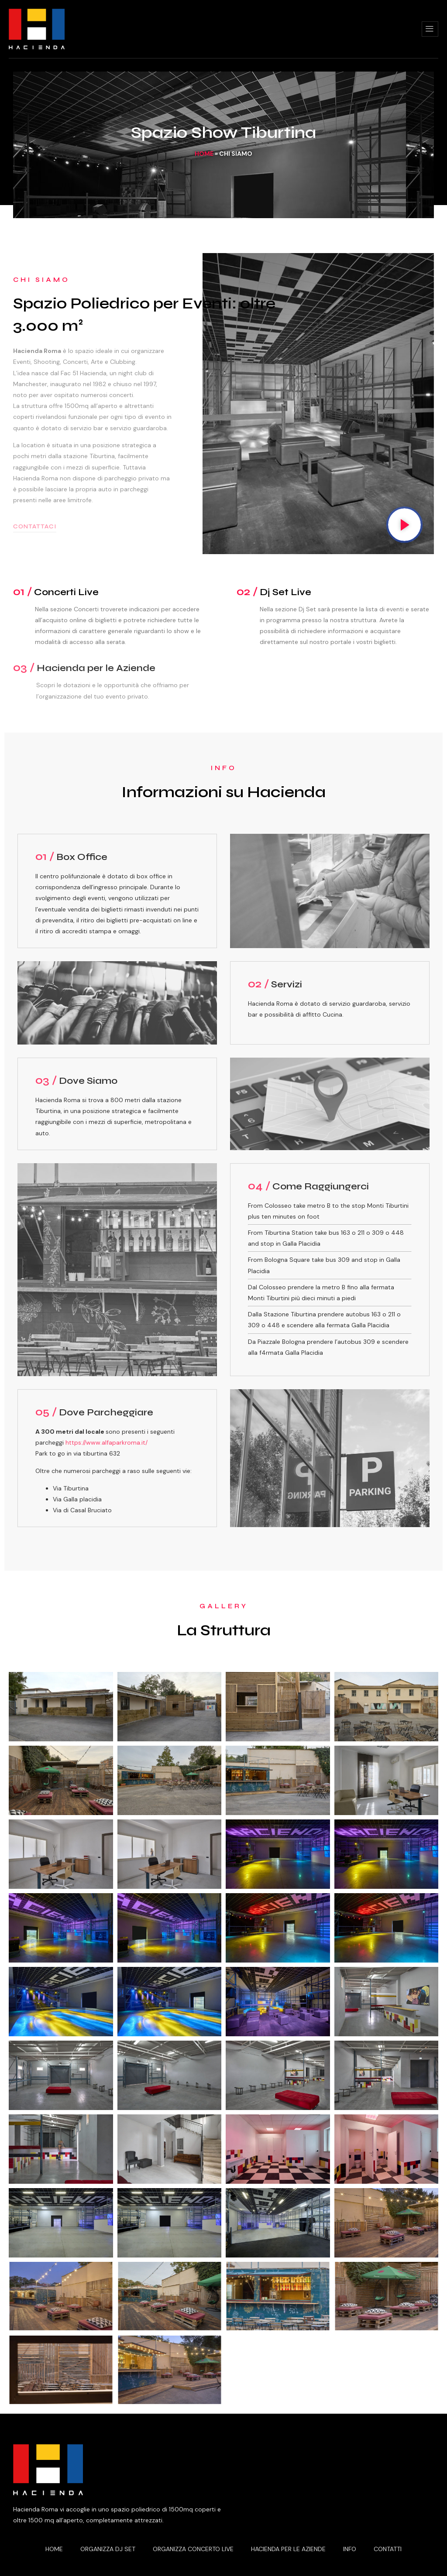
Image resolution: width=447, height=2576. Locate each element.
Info (349, 2549)
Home (204, 154)
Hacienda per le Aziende (288, 2549)
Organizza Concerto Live (193, 2549)
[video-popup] (404, 524)
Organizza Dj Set (107, 2549)
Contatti (388, 2549)
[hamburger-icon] (430, 29)
